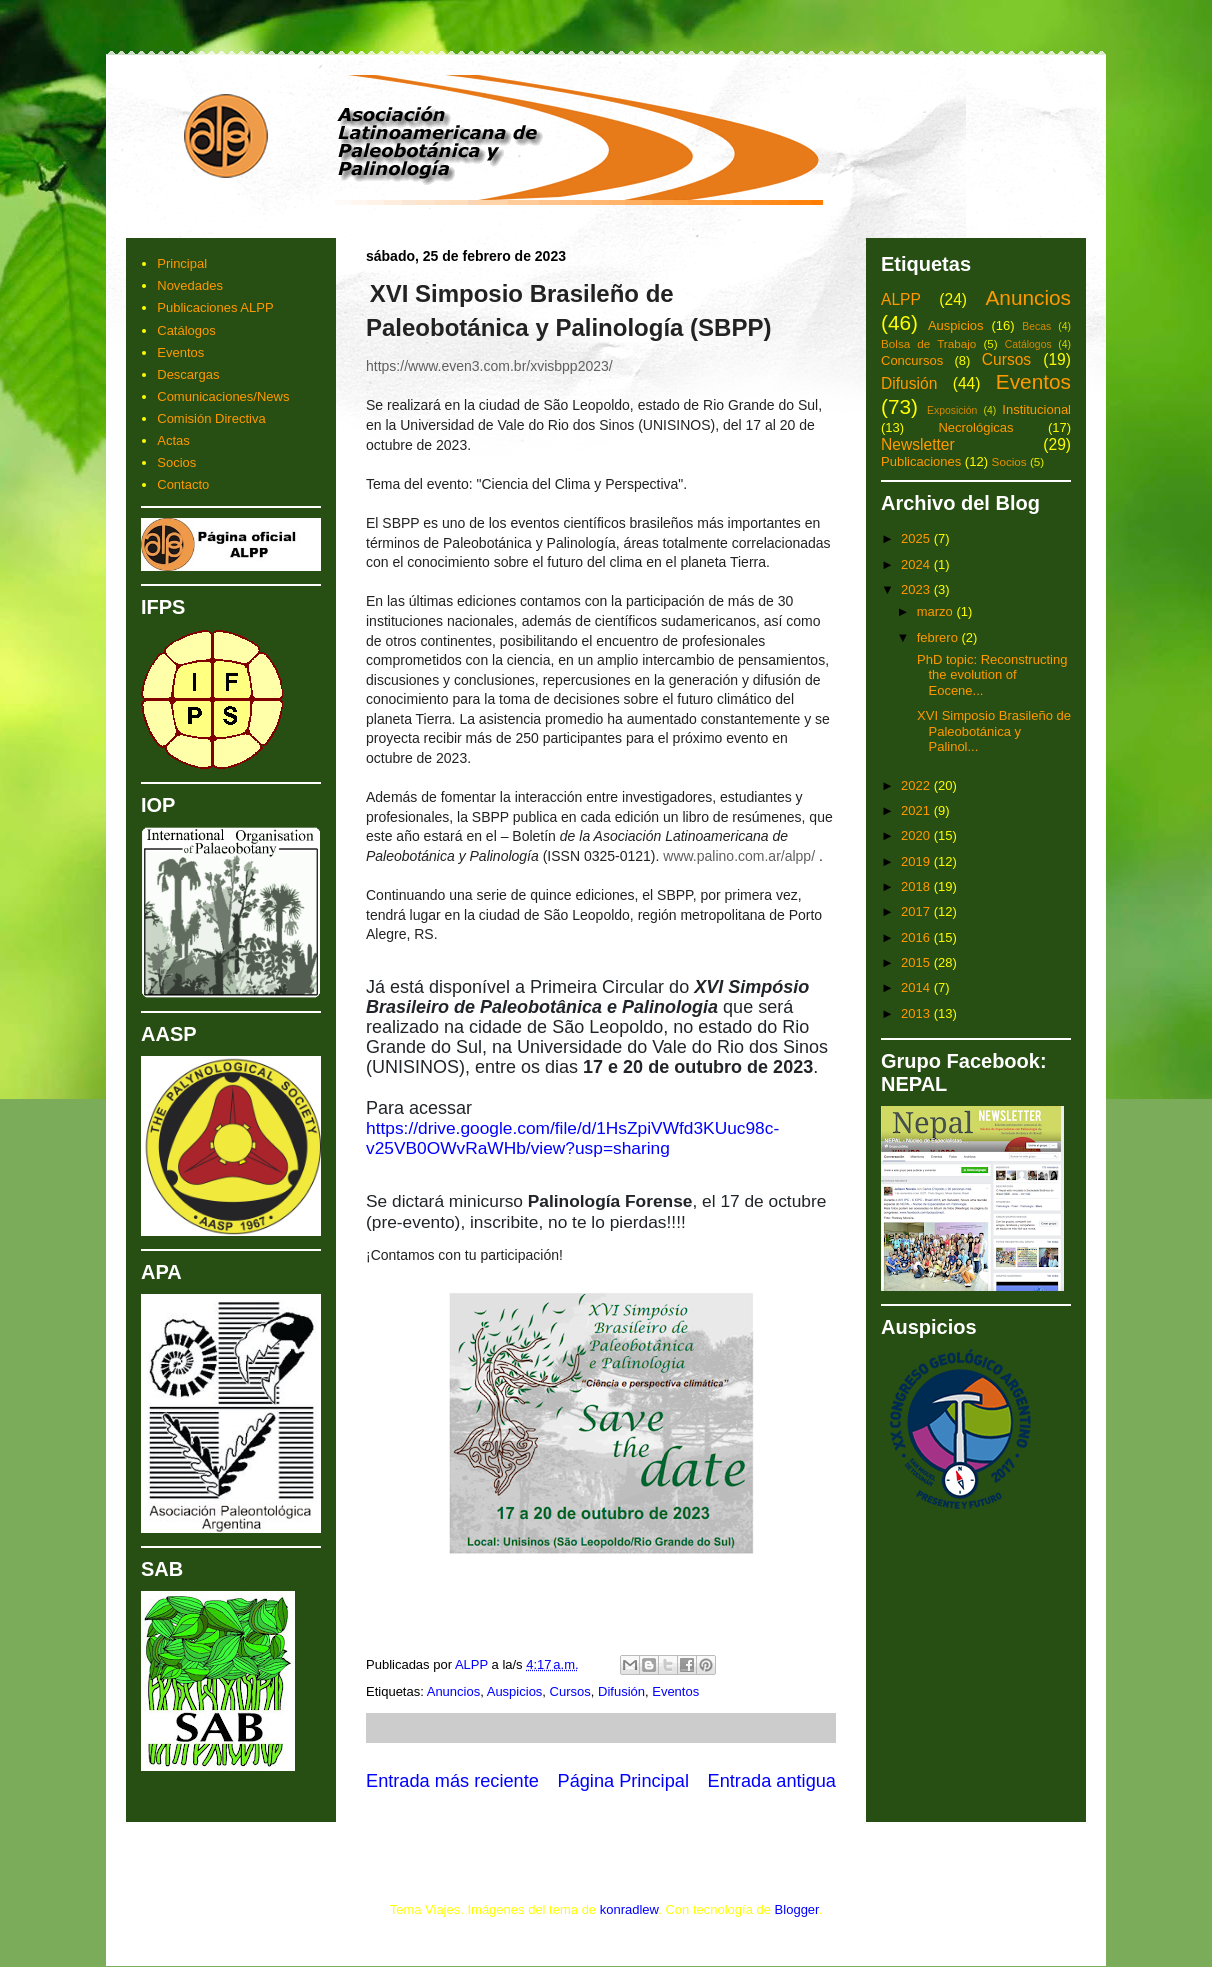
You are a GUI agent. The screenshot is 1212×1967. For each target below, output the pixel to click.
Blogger (797, 1909)
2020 (917, 835)
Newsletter (918, 444)
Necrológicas (975, 427)
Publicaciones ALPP (215, 307)
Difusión (621, 1691)
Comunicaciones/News (223, 396)
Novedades (190, 285)
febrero (939, 637)
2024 (917, 564)
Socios (176, 462)
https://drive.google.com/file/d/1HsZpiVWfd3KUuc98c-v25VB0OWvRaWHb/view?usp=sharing (572, 1138)
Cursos (570, 1691)
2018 (917, 886)
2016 (917, 937)
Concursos (912, 360)
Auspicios (515, 1691)
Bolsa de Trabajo (928, 343)
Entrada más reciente (452, 1781)
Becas (1036, 326)
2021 (917, 810)
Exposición (952, 410)
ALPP (901, 299)
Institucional (1036, 409)
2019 (917, 861)
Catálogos (186, 330)
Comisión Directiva (211, 418)
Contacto (183, 484)
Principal (182, 263)
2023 (917, 589)
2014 (917, 987)
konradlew (629, 1909)
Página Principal (623, 1781)
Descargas (188, 374)
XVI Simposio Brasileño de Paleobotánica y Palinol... (992, 731)
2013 (917, 1013)
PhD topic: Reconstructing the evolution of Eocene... (990, 675)
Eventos (675, 1691)
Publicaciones (921, 461)
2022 (917, 785)
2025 (917, 538)
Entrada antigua (772, 1781)
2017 (917, 911)
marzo (937, 611)
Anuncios (453, 1691)
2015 (917, 962)
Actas (173, 440)
